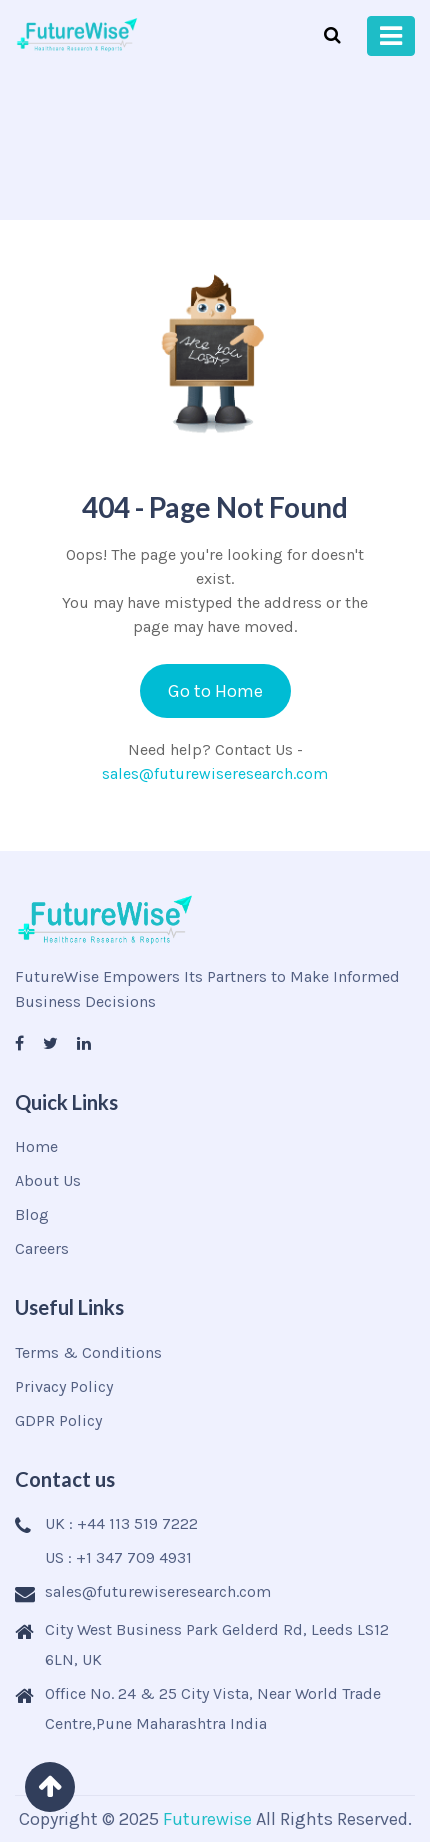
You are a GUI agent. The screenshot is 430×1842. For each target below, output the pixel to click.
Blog (32, 1214)
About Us (48, 1180)
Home (36, 1146)
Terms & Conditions (88, 1352)
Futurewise (207, 1819)
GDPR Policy (58, 1420)
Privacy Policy (64, 1386)
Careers (42, 1248)
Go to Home (215, 691)
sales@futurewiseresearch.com (215, 773)
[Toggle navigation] (391, 36)
